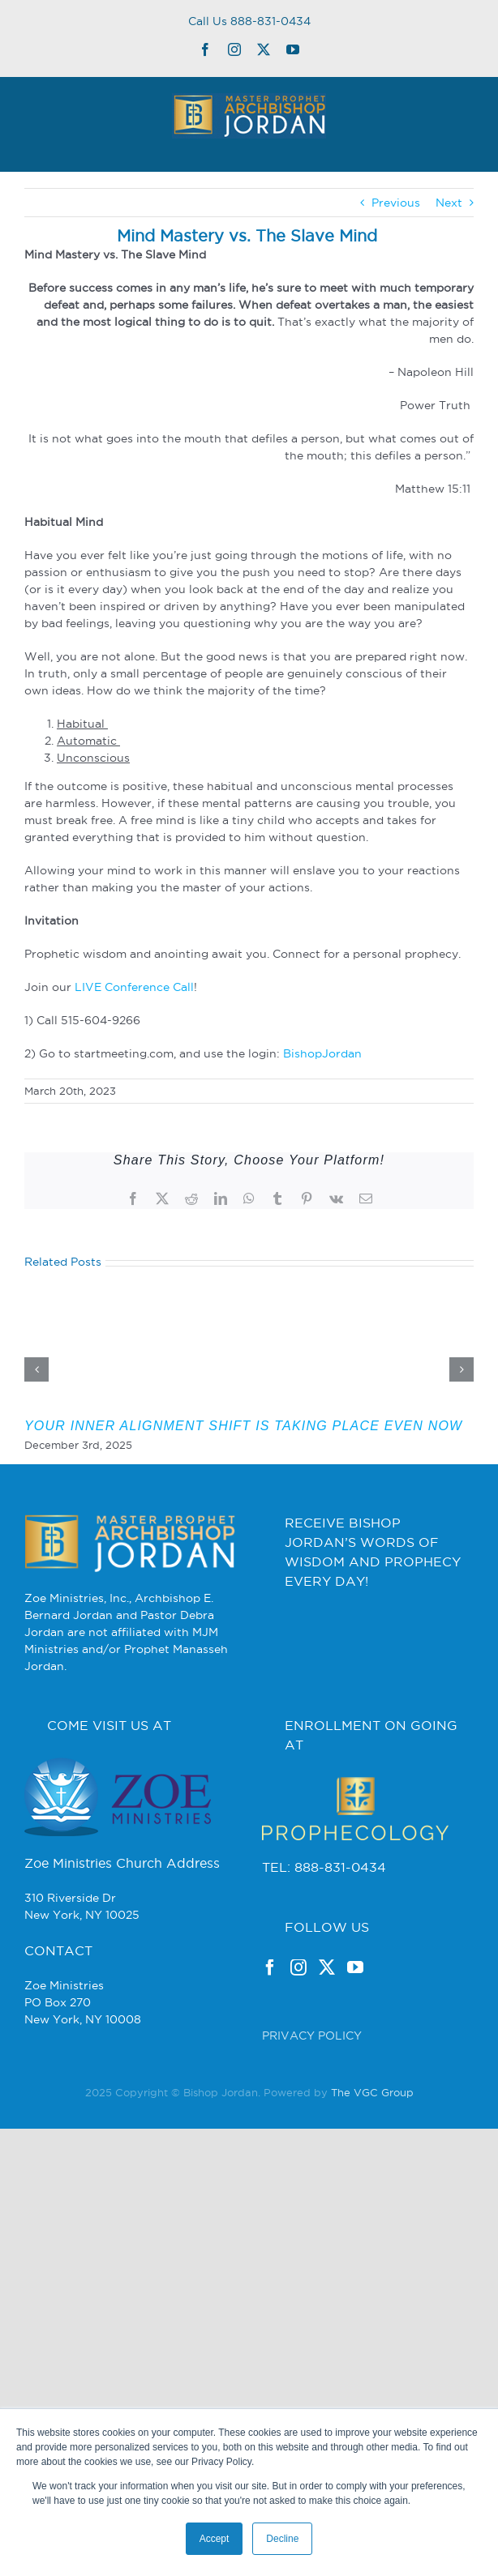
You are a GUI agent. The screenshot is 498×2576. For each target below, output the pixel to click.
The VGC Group (372, 2092)
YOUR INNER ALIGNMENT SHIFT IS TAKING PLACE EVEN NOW (243, 1426)
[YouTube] (355, 1967)
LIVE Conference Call (134, 986)
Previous (395, 202)
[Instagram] (298, 1967)
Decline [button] (282, 2538)
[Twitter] (327, 1967)
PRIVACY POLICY (312, 2035)
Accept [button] (215, 2538)
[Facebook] (270, 1967)
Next (449, 202)
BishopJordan (322, 1053)
